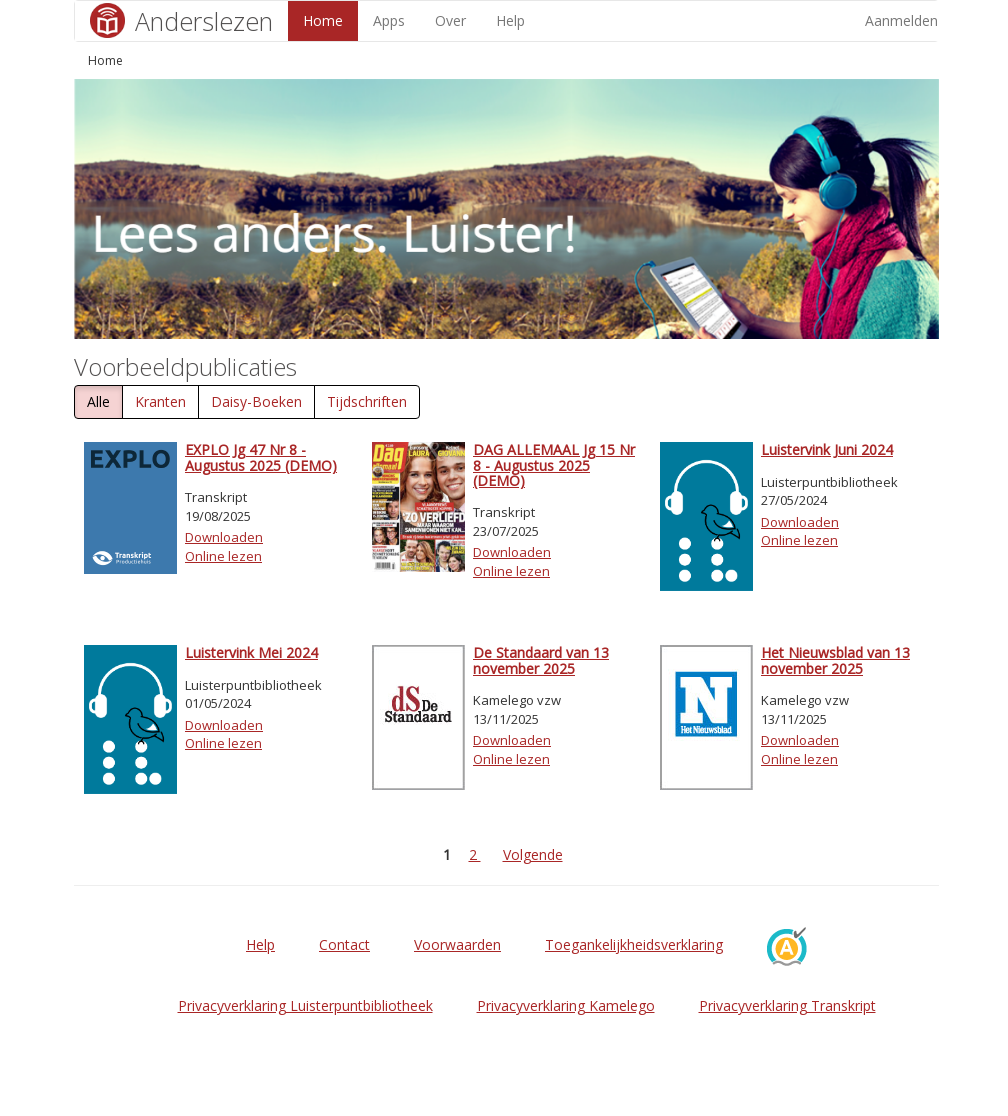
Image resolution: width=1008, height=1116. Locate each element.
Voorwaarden (457, 944)
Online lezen (223, 556)
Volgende (533, 854)
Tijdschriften (367, 401)
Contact (344, 944)
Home (323, 20)
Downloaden (224, 537)
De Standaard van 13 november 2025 (541, 660)
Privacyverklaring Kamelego (566, 1005)
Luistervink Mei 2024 (251, 652)
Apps (389, 20)
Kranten (160, 401)
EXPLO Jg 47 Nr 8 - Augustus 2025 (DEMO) (261, 457)
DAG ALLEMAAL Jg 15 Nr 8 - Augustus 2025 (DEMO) (554, 465)
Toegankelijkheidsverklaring (634, 944)
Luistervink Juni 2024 (827, 449)
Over (450, 20)
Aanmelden (901, 20)
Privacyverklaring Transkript (787, 1005)
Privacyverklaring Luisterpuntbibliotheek (305, 1005)
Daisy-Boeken (256, 401)
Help (510, 20)
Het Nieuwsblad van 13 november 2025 (835, 660)
